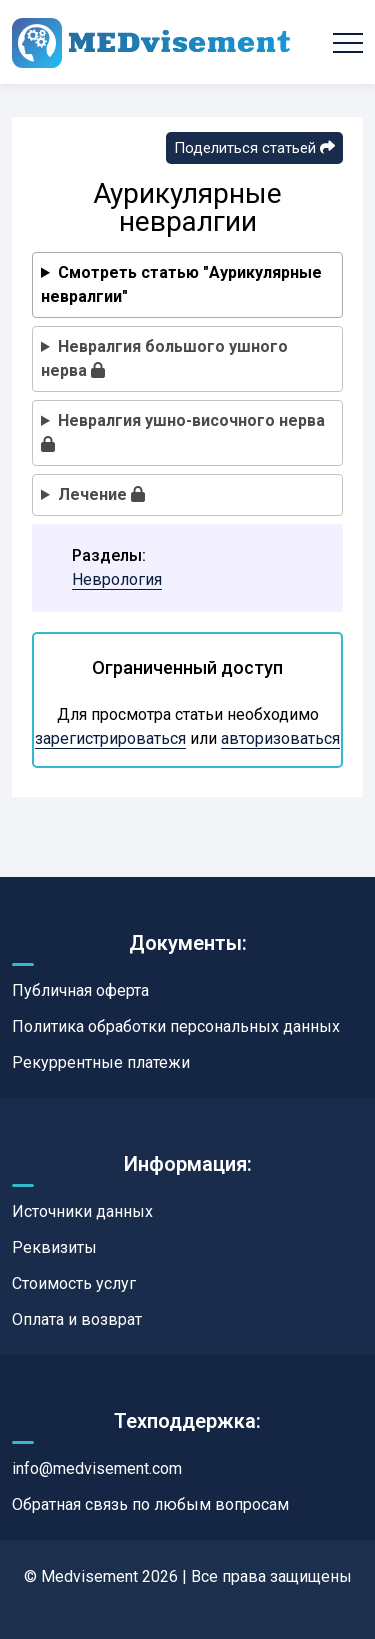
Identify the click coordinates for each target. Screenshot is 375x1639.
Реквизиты (54, 1247)
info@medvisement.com (97, 1468)
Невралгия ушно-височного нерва (183, 431)
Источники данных (82, 1211)
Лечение (101, 494)
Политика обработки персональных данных (176, 1026)
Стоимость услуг (74, 1283)
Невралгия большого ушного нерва (164, 358)
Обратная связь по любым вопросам (150, 1504)
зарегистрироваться (110, 738)
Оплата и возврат (77, 1319)
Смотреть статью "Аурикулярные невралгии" (181, 284)
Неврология (117, 579)
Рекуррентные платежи (101, 1062)
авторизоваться (280, 738)
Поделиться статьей (254, 148)
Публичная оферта (80, 990)
